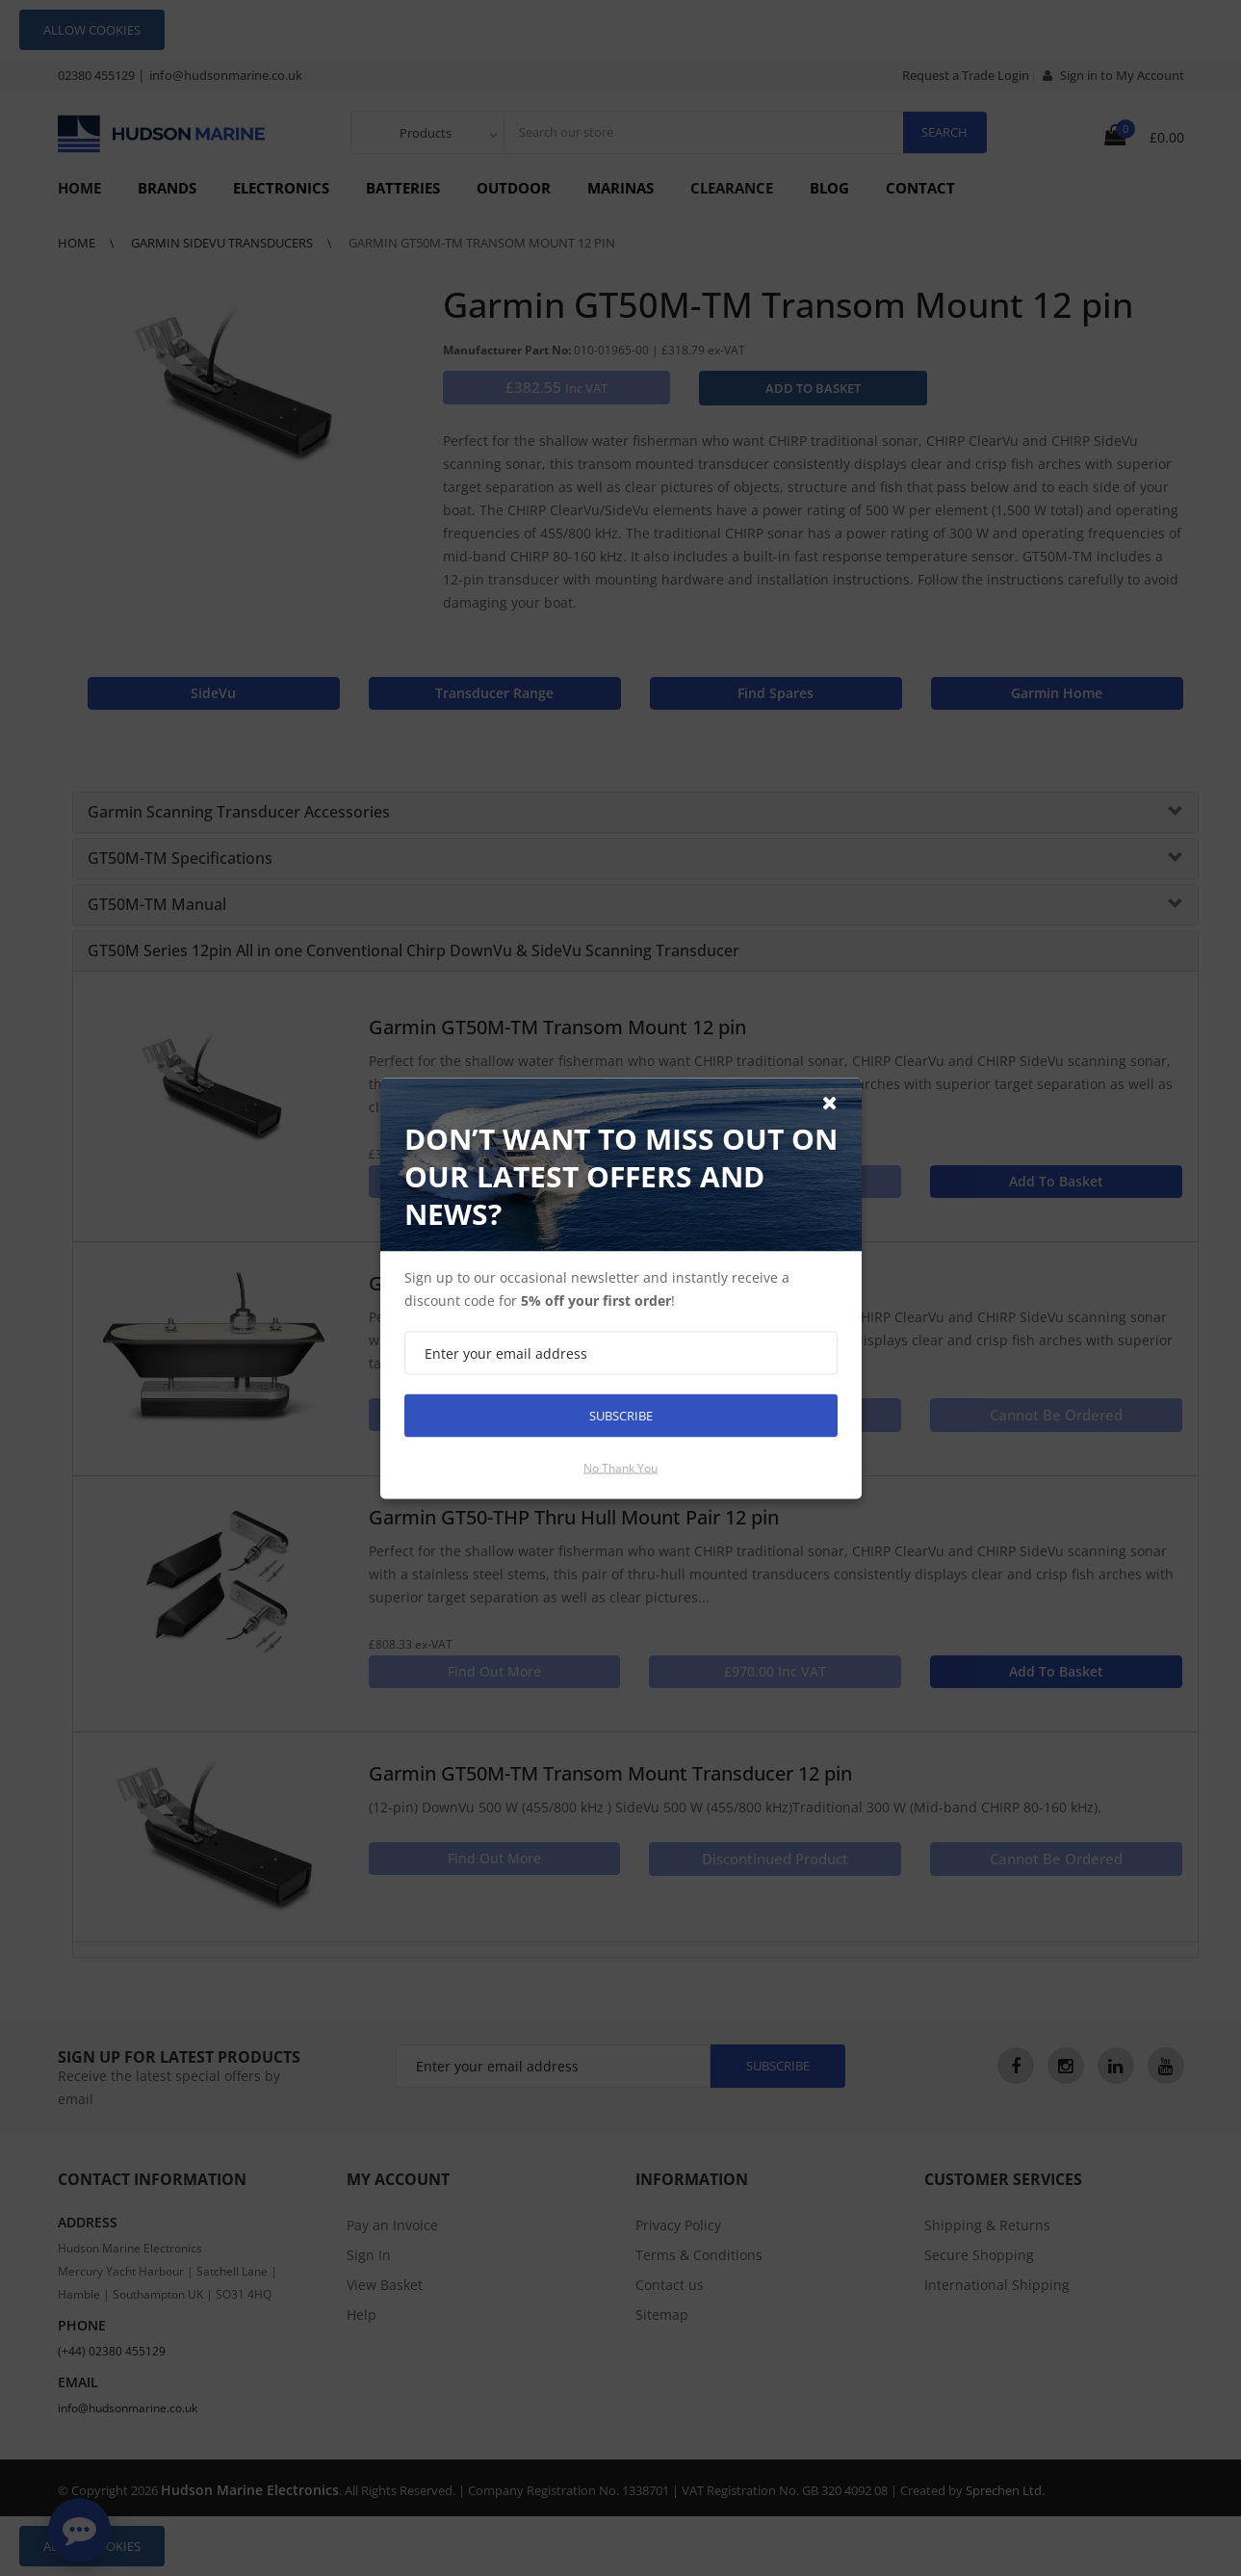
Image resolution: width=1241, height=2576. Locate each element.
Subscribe (621, 1414)
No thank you (620, 1467)
